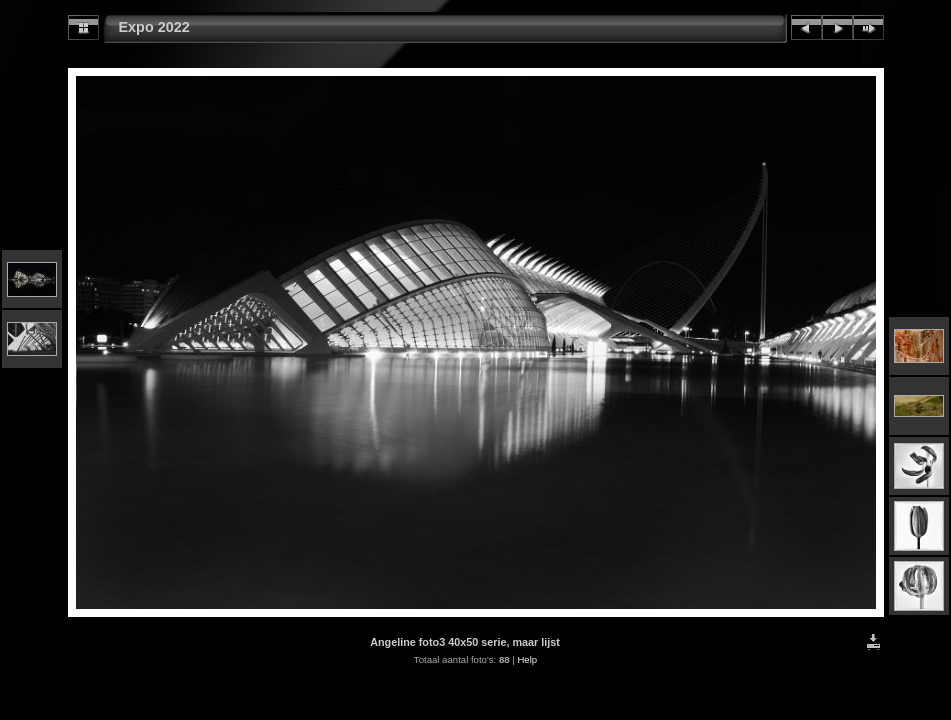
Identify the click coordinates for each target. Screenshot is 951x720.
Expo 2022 (154, 27)
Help (527, 659)
